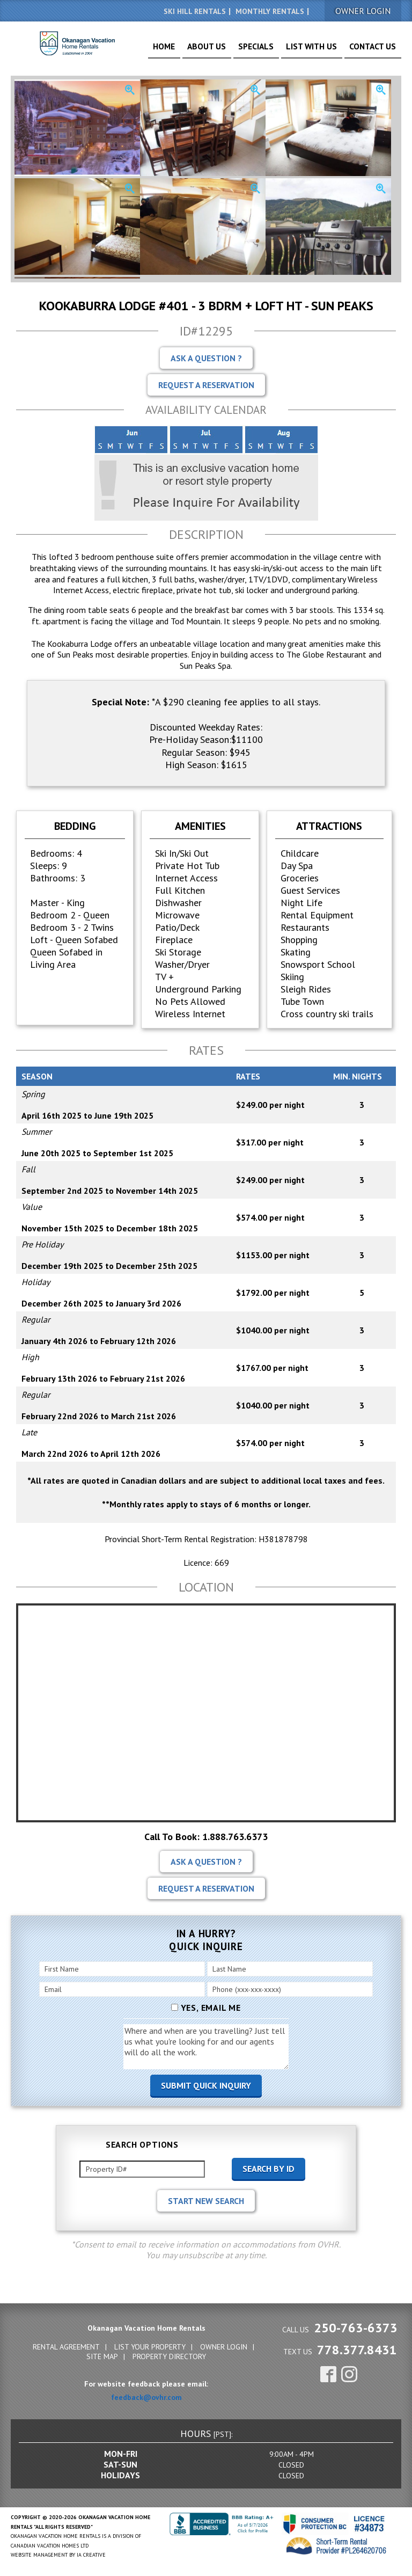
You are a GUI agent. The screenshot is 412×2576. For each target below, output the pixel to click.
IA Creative (91, 2554)
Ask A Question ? (206, 358)
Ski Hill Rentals (195, 11)
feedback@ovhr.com (146, 2397)
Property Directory (169, 2356)
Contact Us (377, 49)
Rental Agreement (66, 2347)
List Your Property (150, 2347)
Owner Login (223, 2347)
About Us (243, 49)
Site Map (102, 2356)
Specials (282, 49)
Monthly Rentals (270, 11)
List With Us (326, 49)
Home (208, 49)
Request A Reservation (206, 385)
